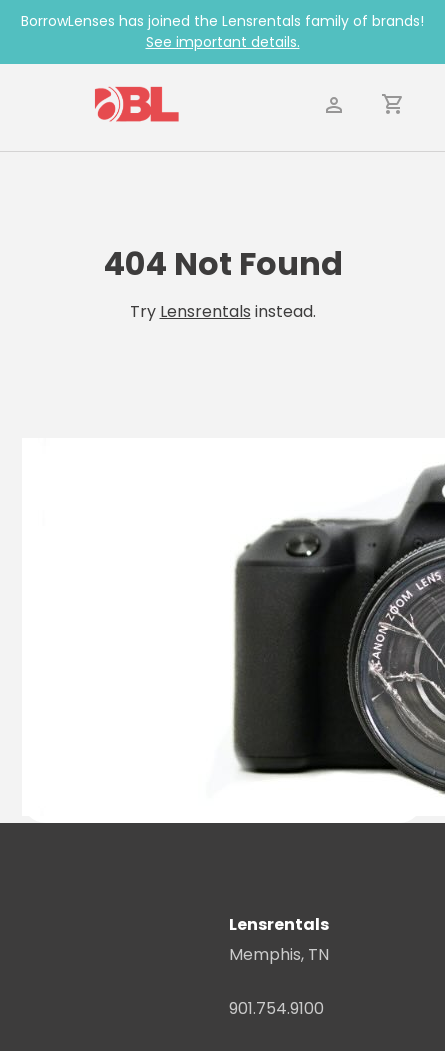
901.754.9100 (276, 1008)
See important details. (223, 42)
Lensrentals (205, 311)
